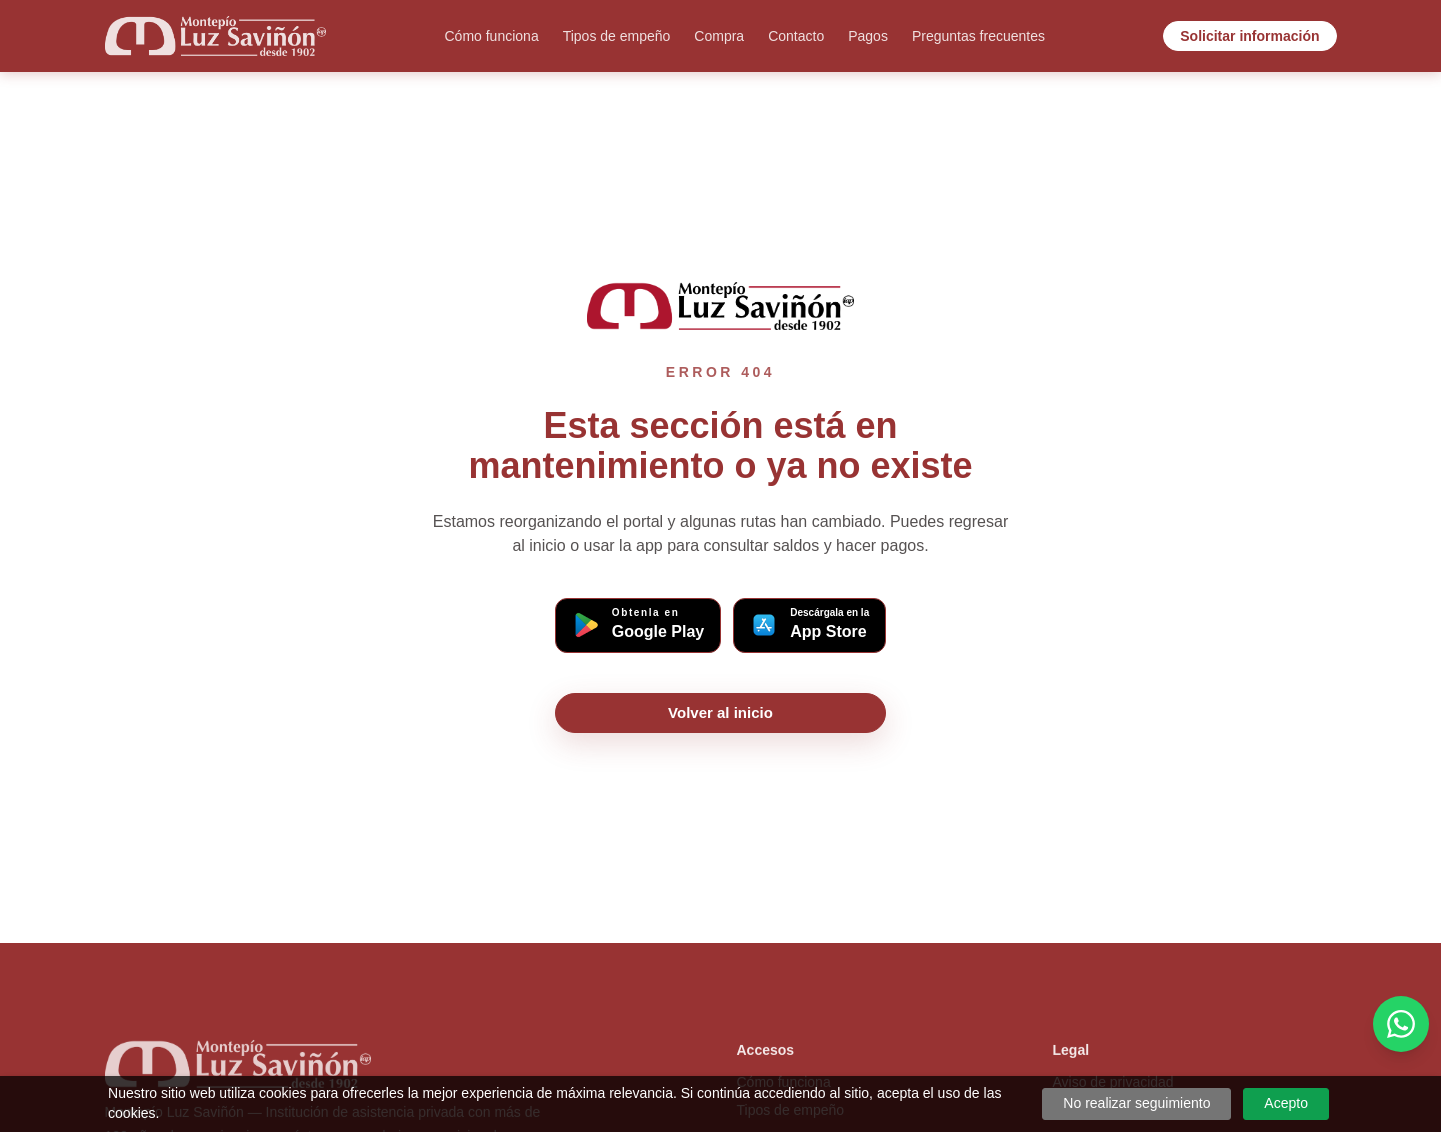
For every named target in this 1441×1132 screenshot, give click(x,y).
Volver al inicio (720, 712)
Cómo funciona (492, 36)
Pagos (868, 36)
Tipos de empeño (617, 36)
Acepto (1286, 1103)
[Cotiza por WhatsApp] (1401, 1024)
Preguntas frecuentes (978, 36)
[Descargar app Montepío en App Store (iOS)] (809, 625)
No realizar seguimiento (1136, 1103)
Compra (719, 36)
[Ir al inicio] (216, 36)
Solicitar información (1249, 36)
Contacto (796, 36)
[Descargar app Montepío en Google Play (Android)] (638, 625)
